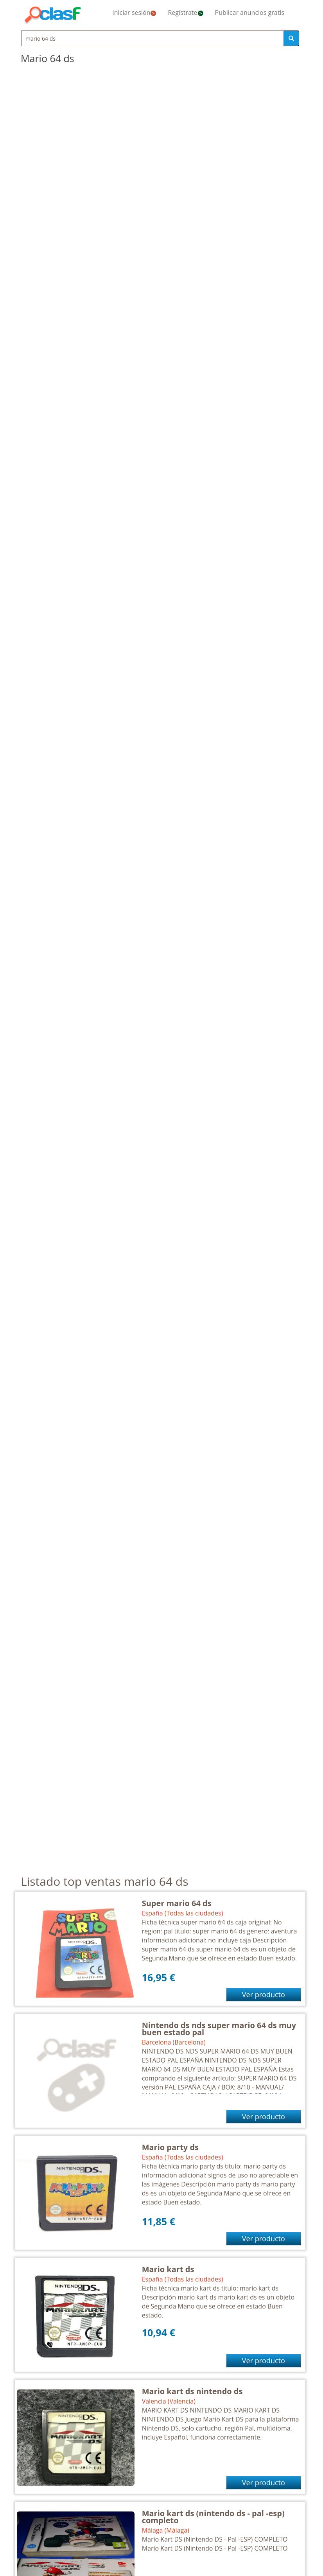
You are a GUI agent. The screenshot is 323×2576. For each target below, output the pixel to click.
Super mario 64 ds (177, 1903)
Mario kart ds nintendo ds (192, 2391)
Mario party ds (170, 2147)
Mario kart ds (168, 2269)
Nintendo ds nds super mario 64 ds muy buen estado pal (219, 2028)
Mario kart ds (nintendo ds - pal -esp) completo (213, 2517)
